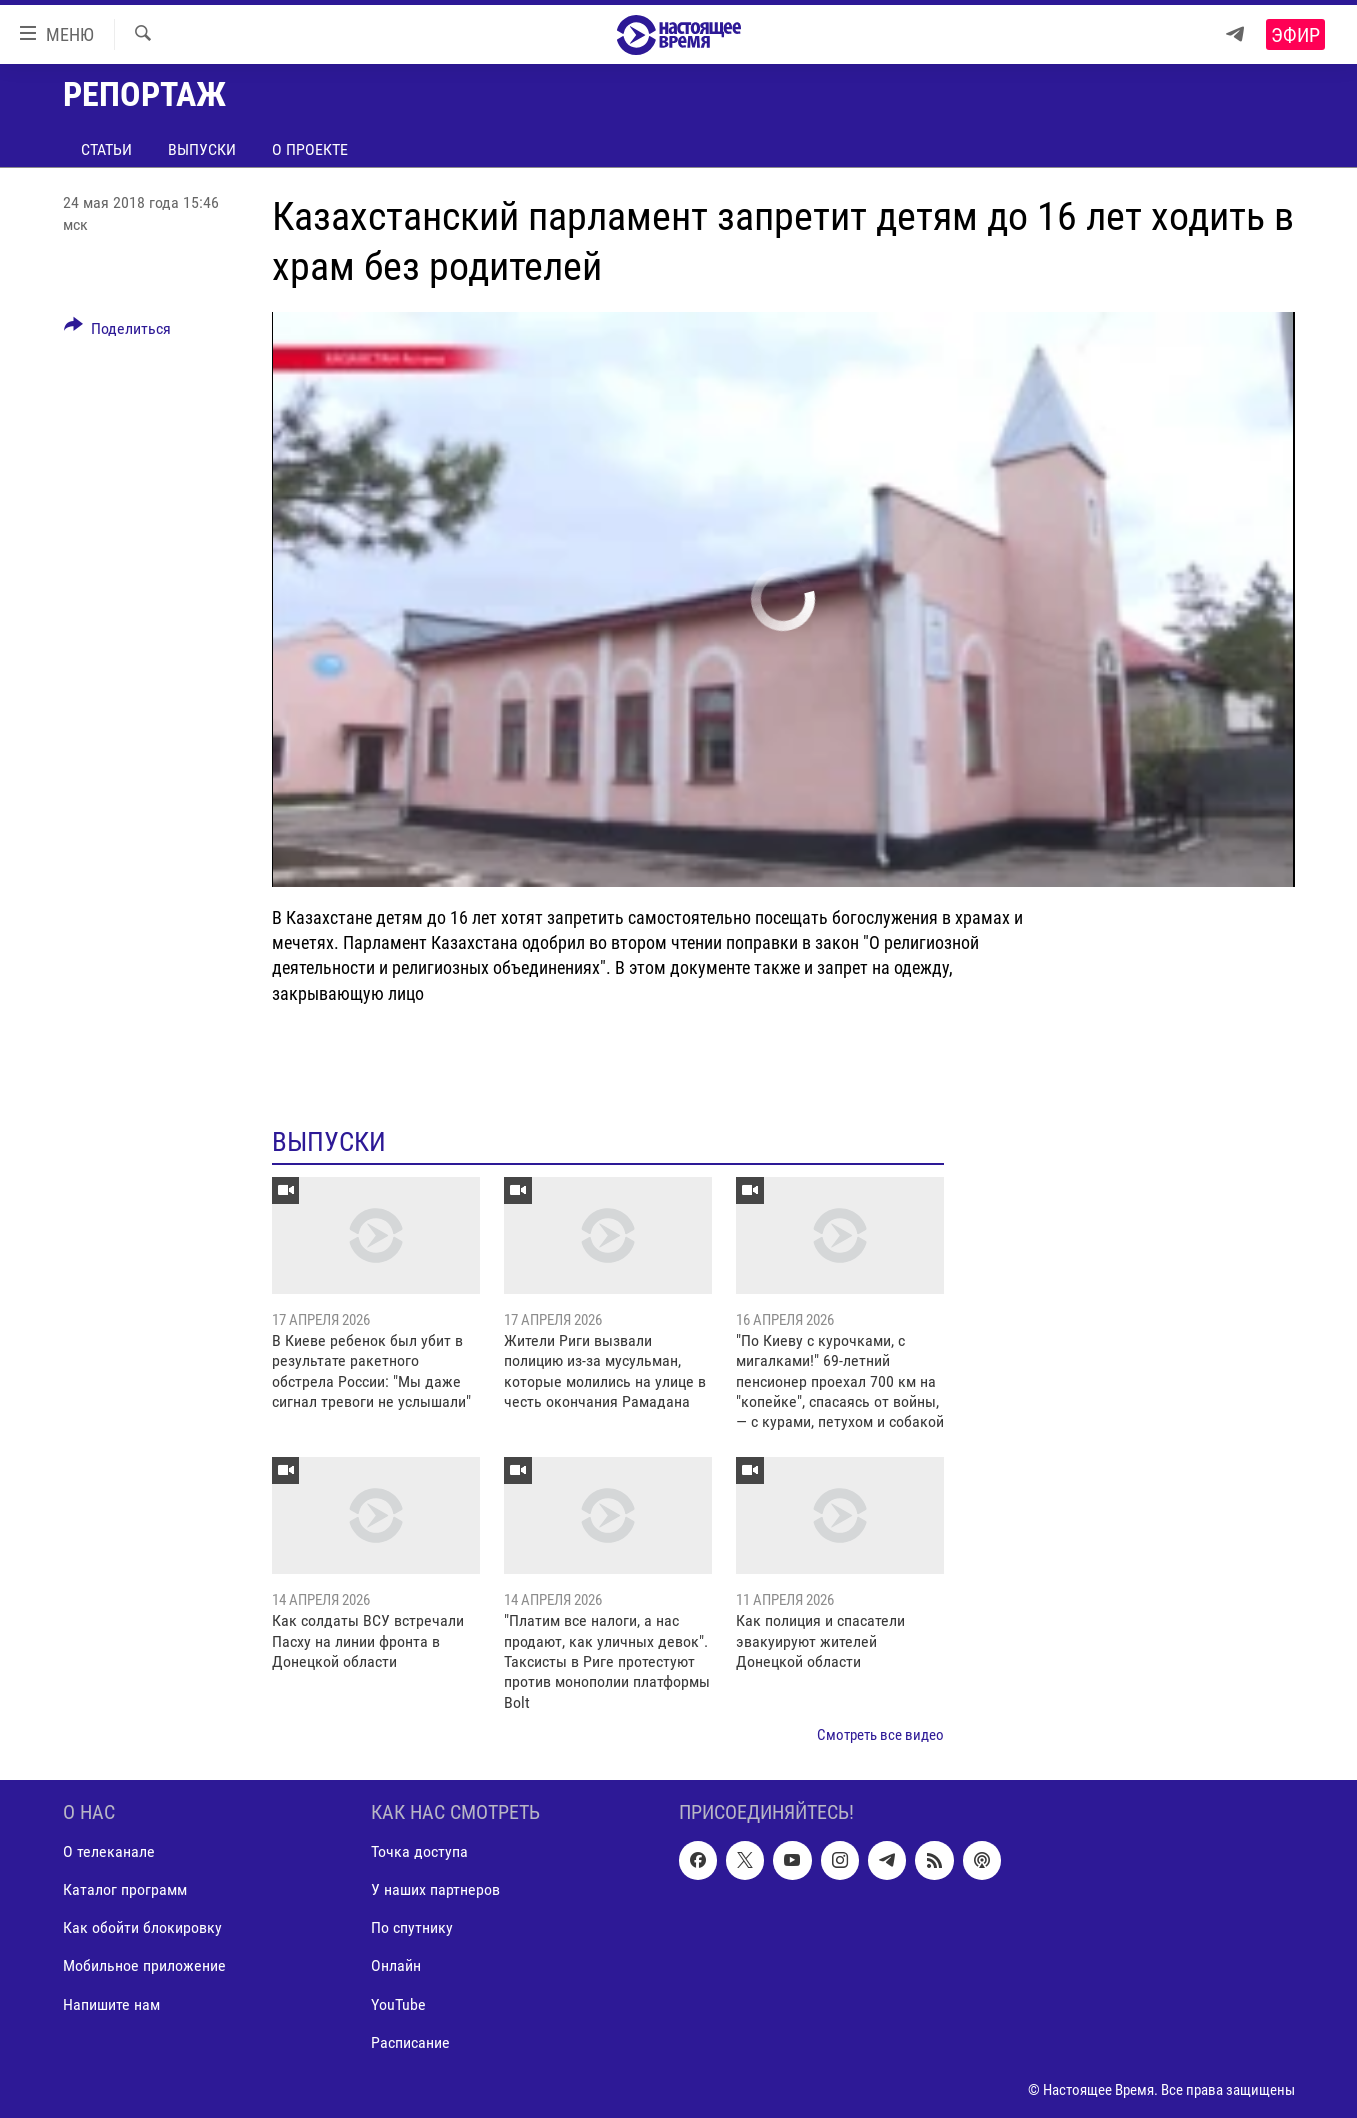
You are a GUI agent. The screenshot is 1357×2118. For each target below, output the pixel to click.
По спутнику (412, 1927)
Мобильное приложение (144, 1965)
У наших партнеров (435, 1889)
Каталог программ (125, 1889)
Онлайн (396, 1965)
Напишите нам (111, 2003)
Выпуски (202, 149)
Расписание (410, 2041)
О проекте (310, 149)
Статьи (106, 149)
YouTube (398, 2003)
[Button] (118, 332)
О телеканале (109, 1851)
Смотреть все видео (880, 1735)
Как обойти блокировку (142, 1927)
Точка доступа (419, 1851)
